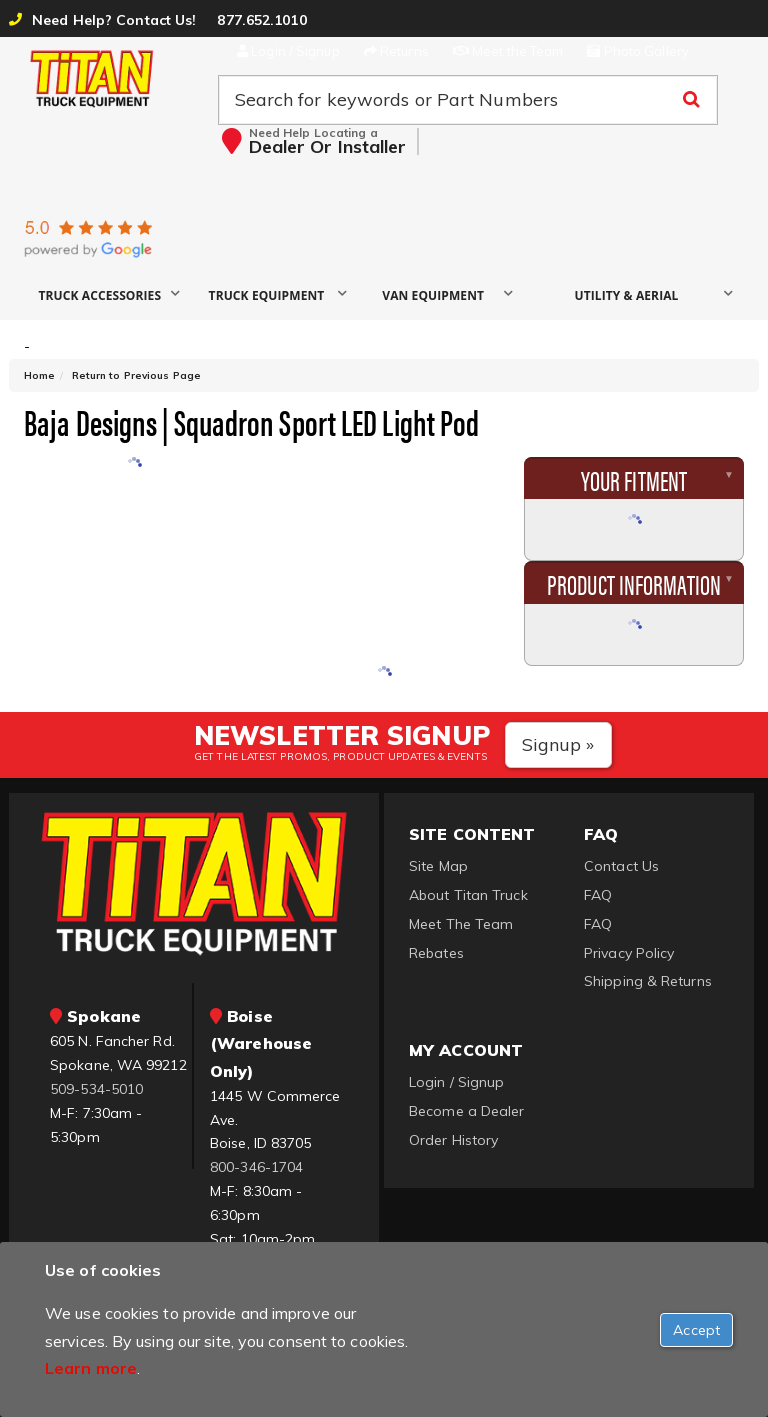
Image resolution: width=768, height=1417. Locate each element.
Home (39, 375)
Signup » (558, 744)
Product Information (634, 583)
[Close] (696, 1330)
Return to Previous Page (136, 375)
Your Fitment (634, 479)
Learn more (91, 1368)
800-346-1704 (256, 1167)
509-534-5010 (96, 1089)
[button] (107, 294)
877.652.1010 (261, 20)
